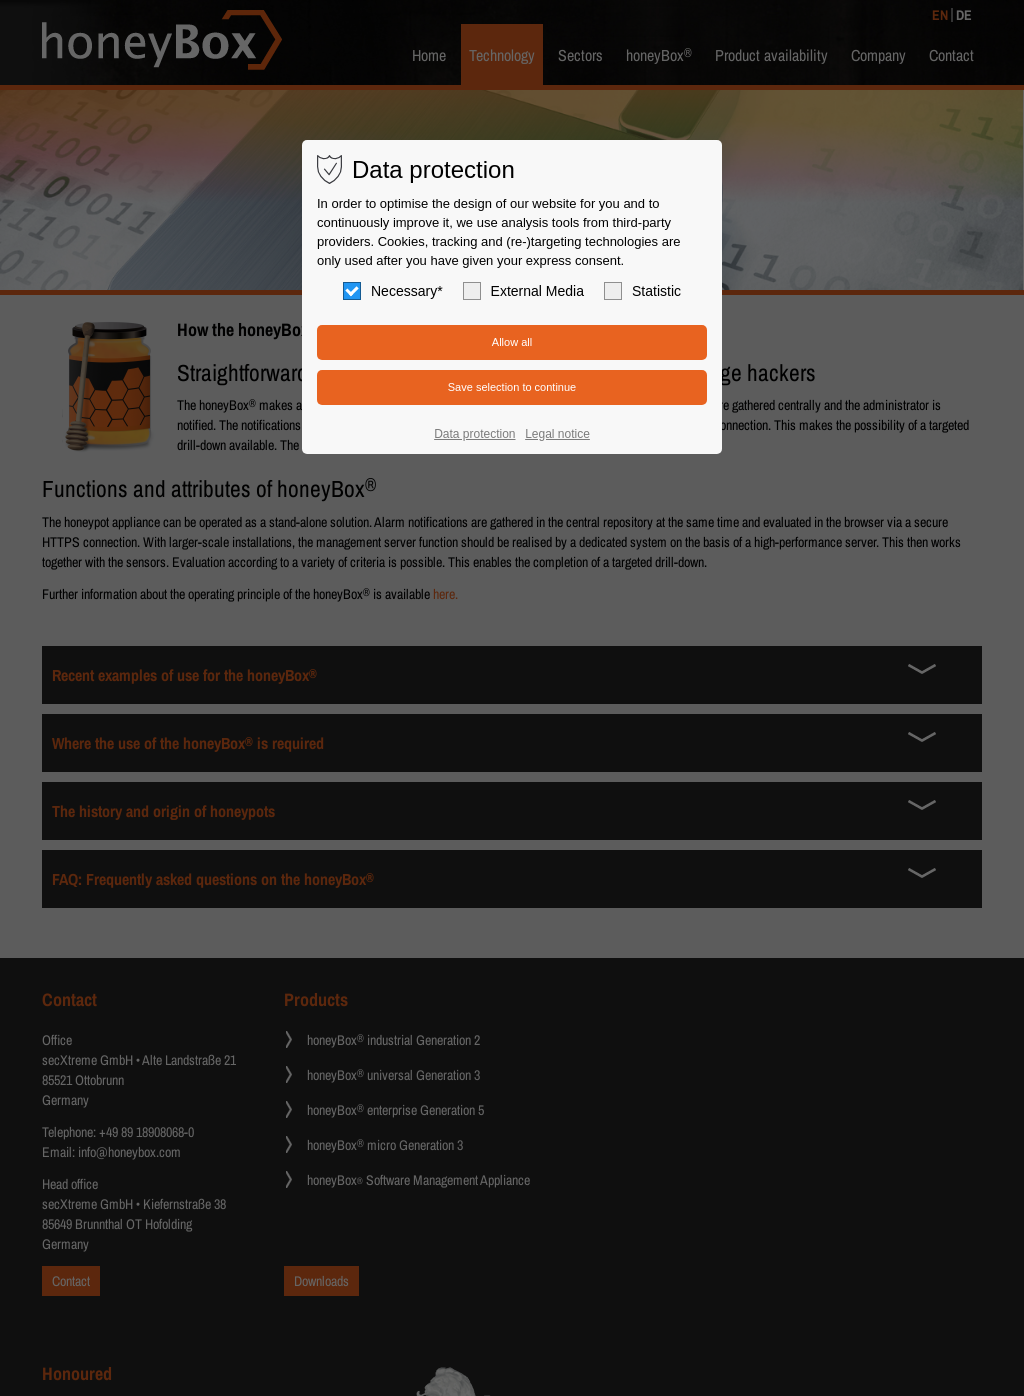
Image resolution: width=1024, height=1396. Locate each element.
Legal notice (557, 434)
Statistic (642, 291)
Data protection (474, 434)
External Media (523, 291)
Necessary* (393, 291)
